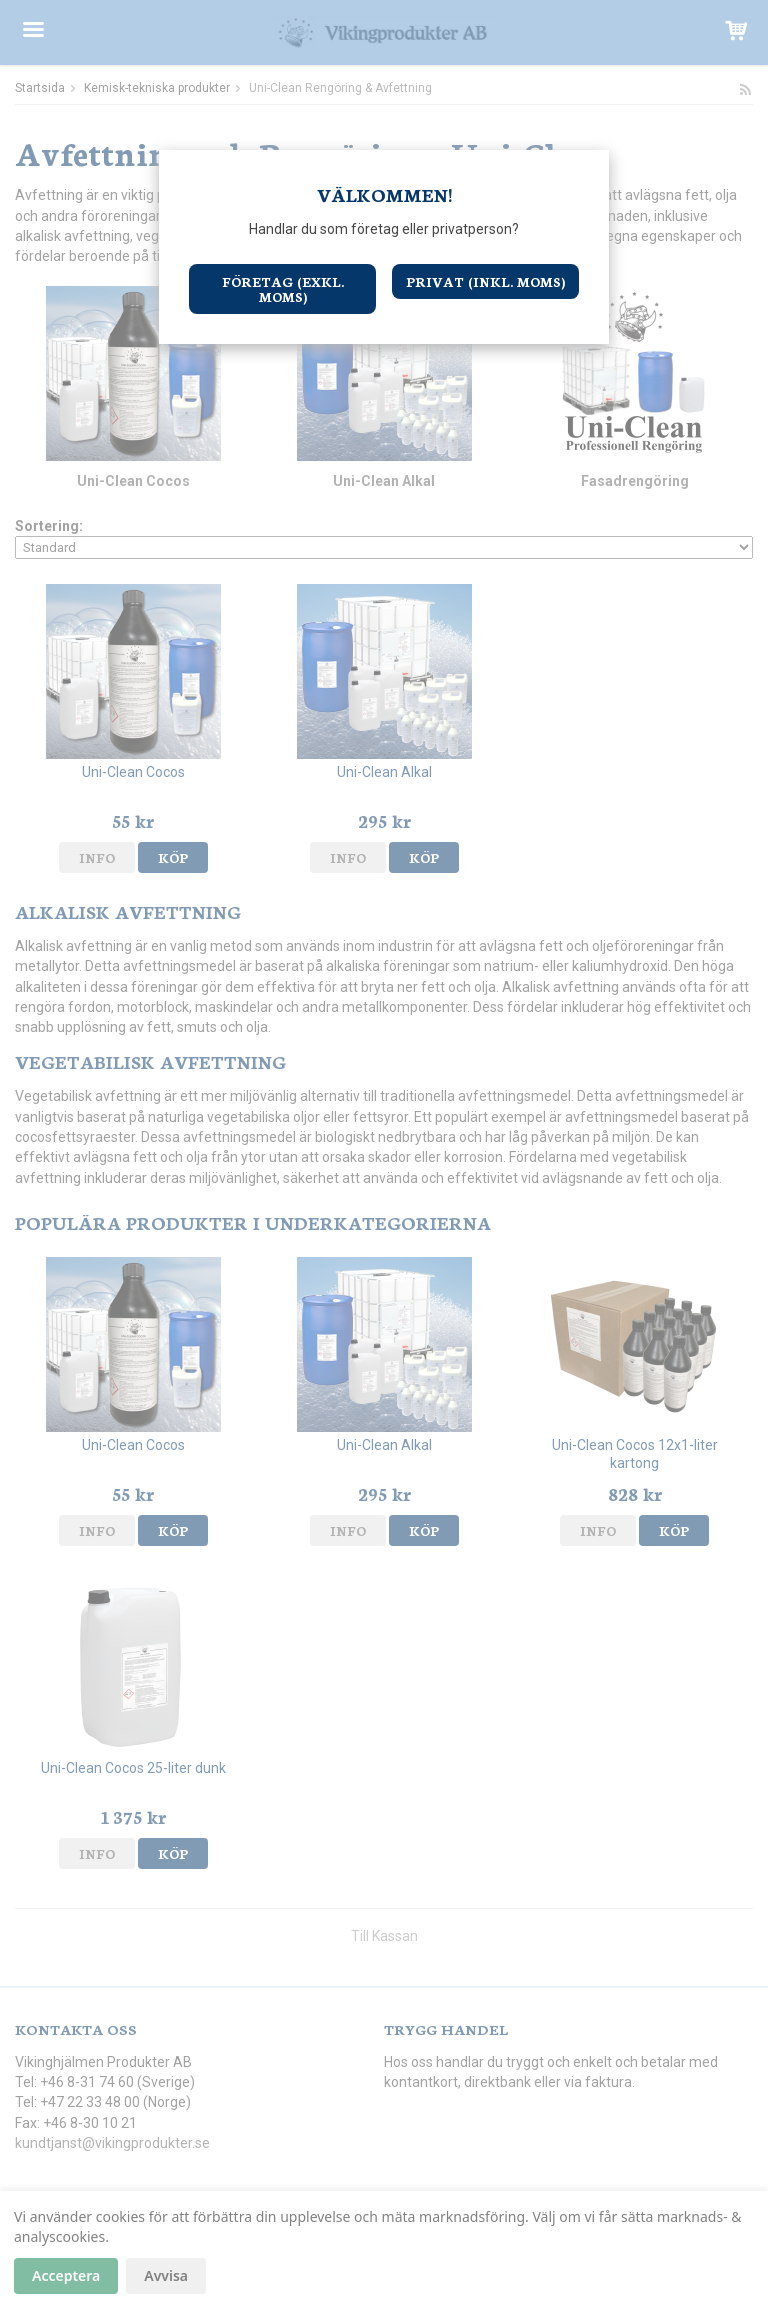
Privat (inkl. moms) (485, 281)
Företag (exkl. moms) (283, 289)
